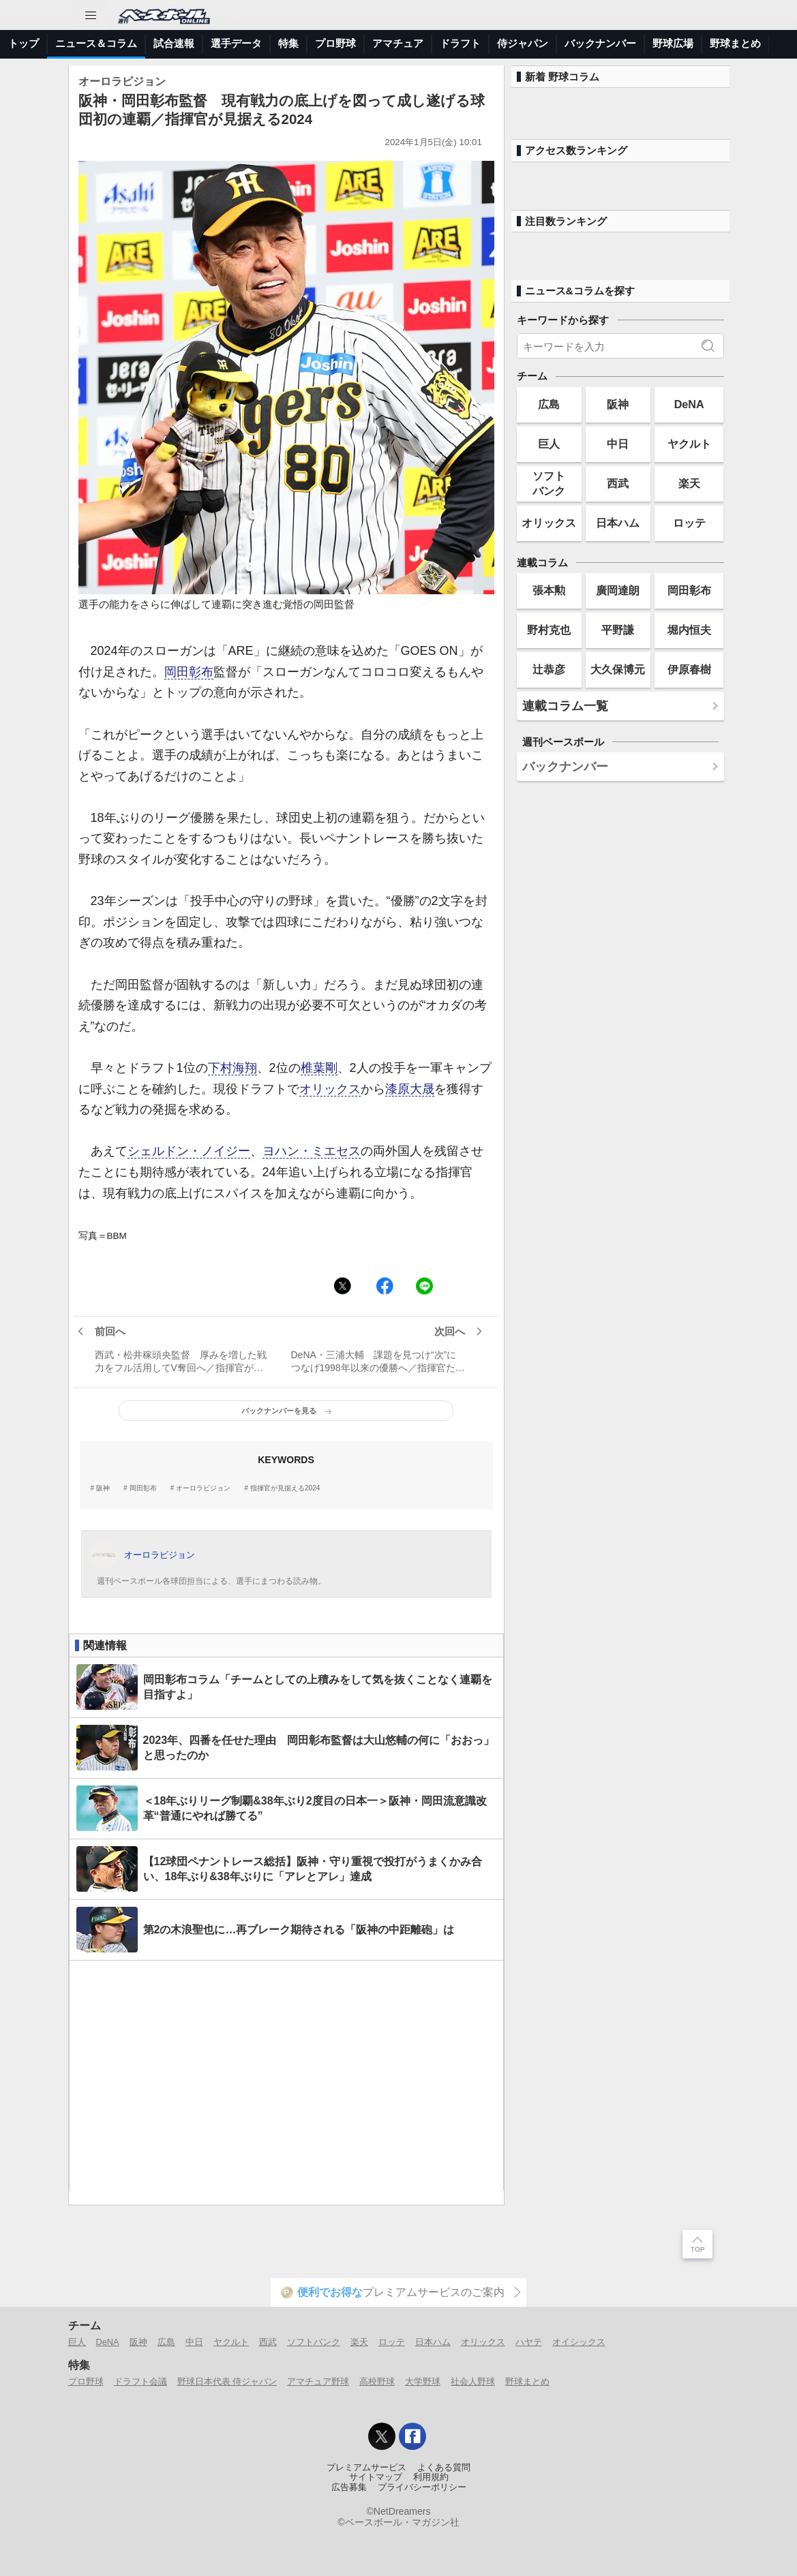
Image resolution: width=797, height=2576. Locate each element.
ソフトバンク (548, 483)
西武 (618, 483)
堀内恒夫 (689, 630)
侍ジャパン (522, 43)
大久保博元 (617, 669)
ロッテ (689, 523)
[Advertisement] (286, 2076)
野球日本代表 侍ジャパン (227, 2381)
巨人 (549, 444)
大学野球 (422, 2381)
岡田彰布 (188, 672)
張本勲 (548, 590)
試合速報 (173, 43)
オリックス (330, 1089)
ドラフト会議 (140, 2381)
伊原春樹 (689, 669)
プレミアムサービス (366, 2467)
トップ (23, 43)
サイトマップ (375, 2477)
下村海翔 (232, 1068)
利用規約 (431, 2477)
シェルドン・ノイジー (188, 1151)
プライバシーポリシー (422, 2487)
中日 (618, 444)
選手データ (236, 43)
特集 (288, 43)
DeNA (689, 404)
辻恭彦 (548, 669)
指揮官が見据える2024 (285, 1488)
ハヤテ (528, 2342)
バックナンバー (600, 43)
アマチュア (397, 43)
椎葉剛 (319, 1068)
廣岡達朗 (618, 590)
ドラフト (460, 43)
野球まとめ (735, 43)
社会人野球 (473, 2381)
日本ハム (618, 523)
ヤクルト (689, 444)
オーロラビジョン (203, 1488)
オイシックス (578, 2342)
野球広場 (672, 43)
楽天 (689, 483)
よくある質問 (443, 2467)
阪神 (103, 1488)
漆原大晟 (409, 1089)
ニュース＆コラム (96, 43)
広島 (549, 404)
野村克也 (549, 630)
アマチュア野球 (318, 2381)
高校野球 (377, 2381)
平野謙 (617, 630)
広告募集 (349, 2487)
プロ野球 (335, 43)
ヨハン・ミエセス (311, 1151)
